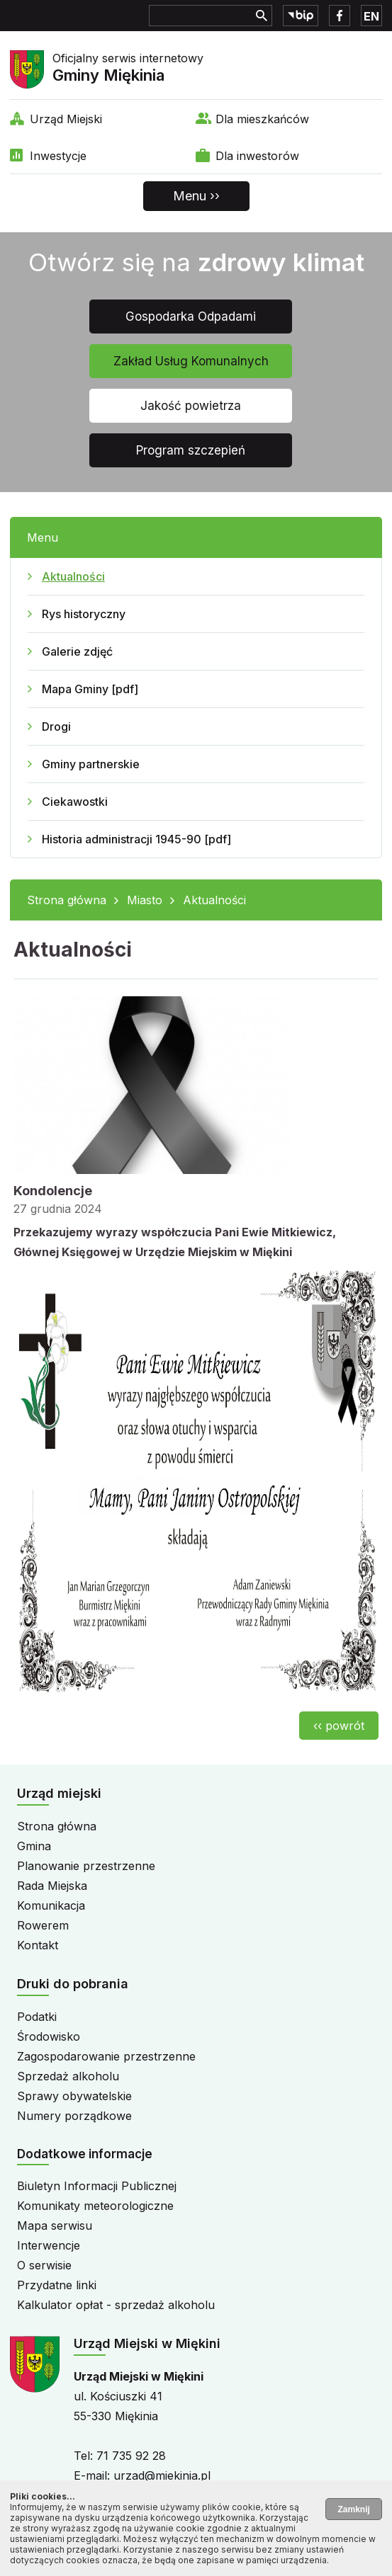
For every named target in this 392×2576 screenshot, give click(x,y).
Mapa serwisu (54, 2225)
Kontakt (37, 1945)
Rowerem (43, 1925)
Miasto (144, 900)
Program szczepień (190, 450)
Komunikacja (51, 1905)
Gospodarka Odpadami (190, 316)
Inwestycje (58, 156)
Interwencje (48, 2245)
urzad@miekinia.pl (162, 2475)
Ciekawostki (75, 801)
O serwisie (44, 2265)
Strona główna (66, 900)
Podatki (37, 2017)
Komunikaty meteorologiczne (95, 2206)
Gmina (34, 1846)
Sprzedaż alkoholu (68, 2076)
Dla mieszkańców (262, 119)
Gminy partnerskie (91, 764)
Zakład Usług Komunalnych (191, 361)
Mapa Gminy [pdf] (90, 689)
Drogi (56, 726)
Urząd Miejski (66, 119)
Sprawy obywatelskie (74, 2096)
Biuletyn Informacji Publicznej (97, 2186)
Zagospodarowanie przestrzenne (106, 2056)
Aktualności (73, 576)
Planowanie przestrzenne (86, 1866)
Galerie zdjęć (77, 651)
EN (371, 16)
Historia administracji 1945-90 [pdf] (136, 839)
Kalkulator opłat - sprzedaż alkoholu (116, 2305)
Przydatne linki (56, 2285)
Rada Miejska (52, 1886)
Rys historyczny (83, 614)
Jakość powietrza (190, 406)
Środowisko (48, 2036)
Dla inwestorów (257, 156)
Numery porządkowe (74, 2116)
